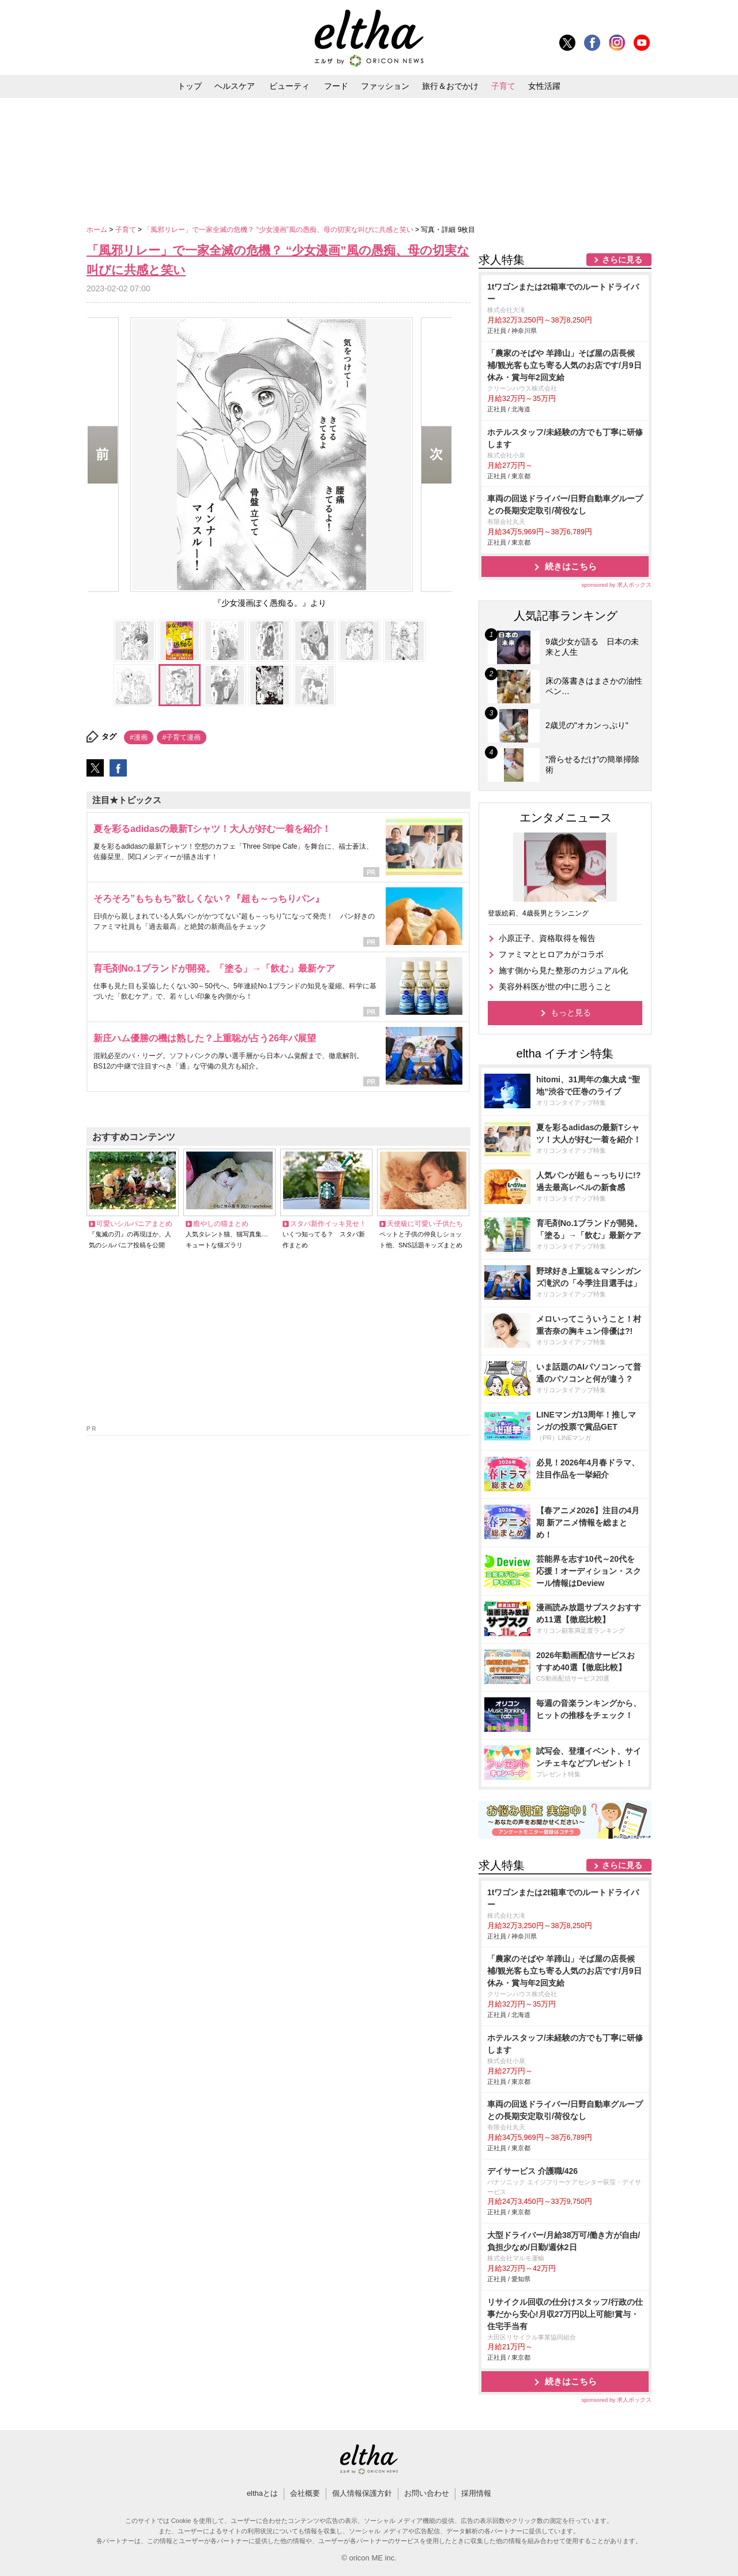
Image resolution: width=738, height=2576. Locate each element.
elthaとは (262, 2493)
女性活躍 (544, 86)
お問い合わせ (426, 2493)
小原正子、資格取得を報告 (547, 938)
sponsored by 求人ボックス (616, 585)
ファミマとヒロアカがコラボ (551, 954)
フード (336, 86)
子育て (503, 86)
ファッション (385, 86)
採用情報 (476, 2493)
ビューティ (289, 86)
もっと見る (571, 1012)
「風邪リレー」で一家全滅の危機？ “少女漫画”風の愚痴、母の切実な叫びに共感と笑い (279, 230)
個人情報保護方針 (362, 2493)
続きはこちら (571, 566)
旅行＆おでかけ (450, 86)
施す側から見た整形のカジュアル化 (563, 970)
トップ (190, 86)
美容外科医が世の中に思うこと (555, 986)
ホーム (97, 230)
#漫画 (139, 737)
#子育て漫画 (182, 737)
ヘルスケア (234, 86)
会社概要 (305, 2493)
